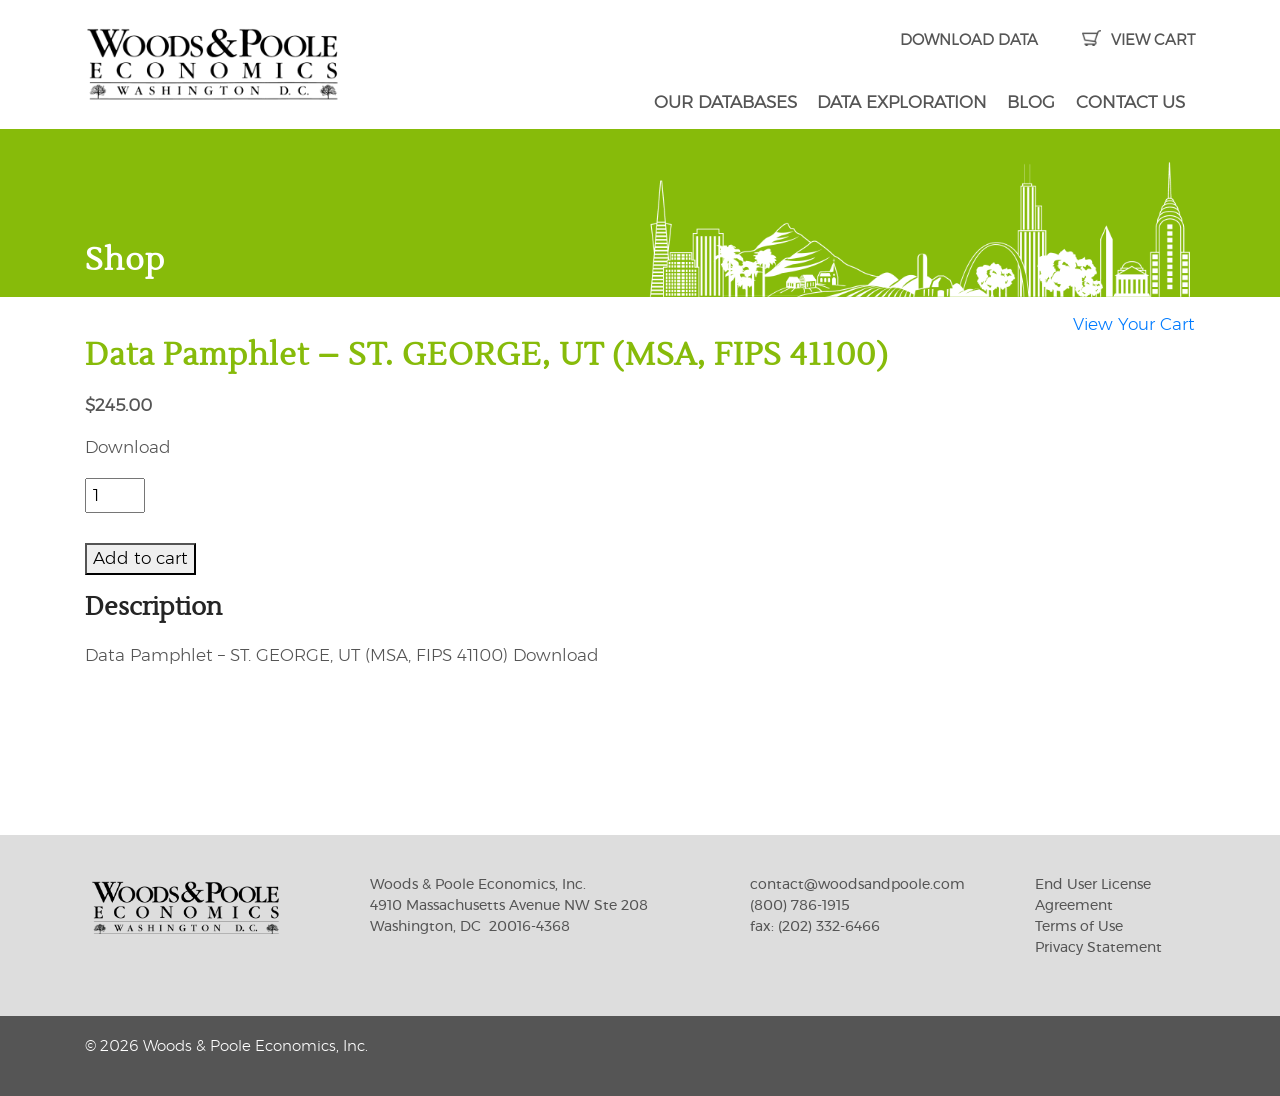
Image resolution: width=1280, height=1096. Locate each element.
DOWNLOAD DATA (969, 40)
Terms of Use (1079, 927)
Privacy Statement (1098, 948)
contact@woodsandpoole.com (857, 885)
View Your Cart (1134, 324)
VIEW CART (1138, 40)
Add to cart (140, 558)
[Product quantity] (115, 496)
